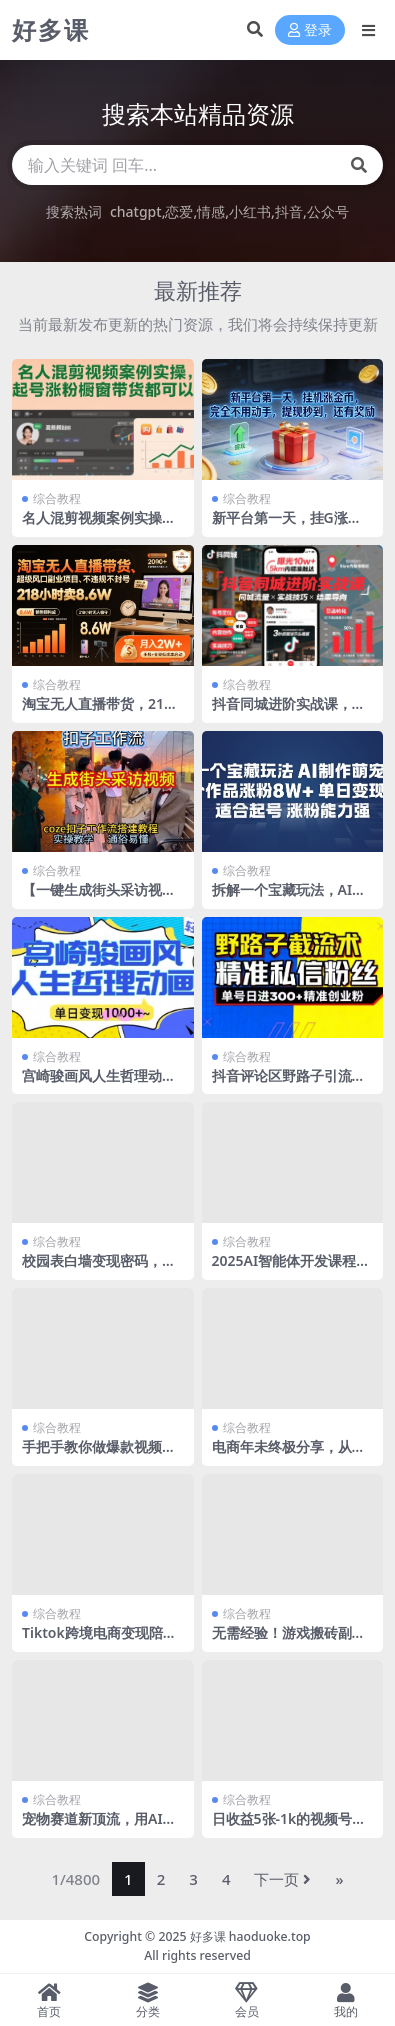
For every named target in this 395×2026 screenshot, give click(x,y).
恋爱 (179, 211)
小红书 (250, 211)
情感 (211, 211)
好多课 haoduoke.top (250, 1936)
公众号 (328, 211)
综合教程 (57, 498)
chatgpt (136, 211)
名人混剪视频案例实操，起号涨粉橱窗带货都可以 (99, 526)
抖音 (289, 211)
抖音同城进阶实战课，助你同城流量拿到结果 (289, 712)
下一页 (282, 1879)
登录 (310, 30)
